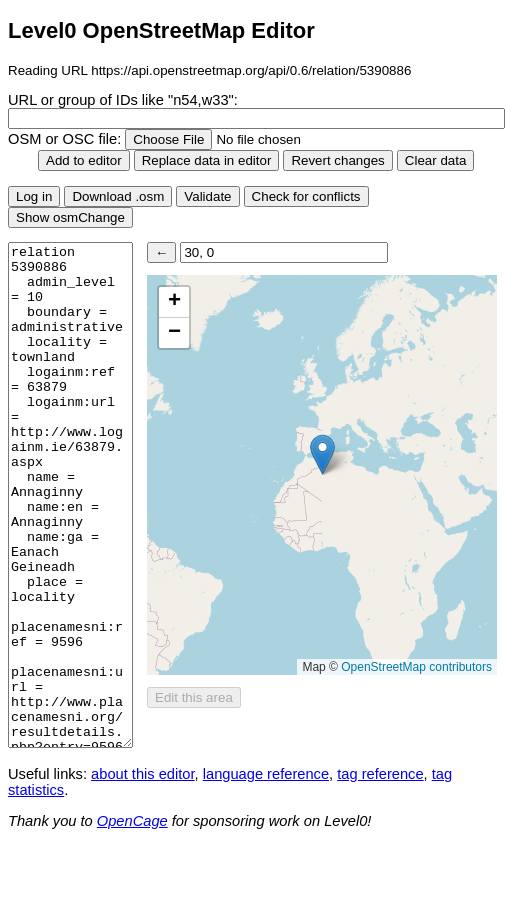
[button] (322, 454)
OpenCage (132, 821)
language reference (266, 774)
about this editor (142, 774)
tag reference (380, 774)
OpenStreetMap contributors (416, 667)
